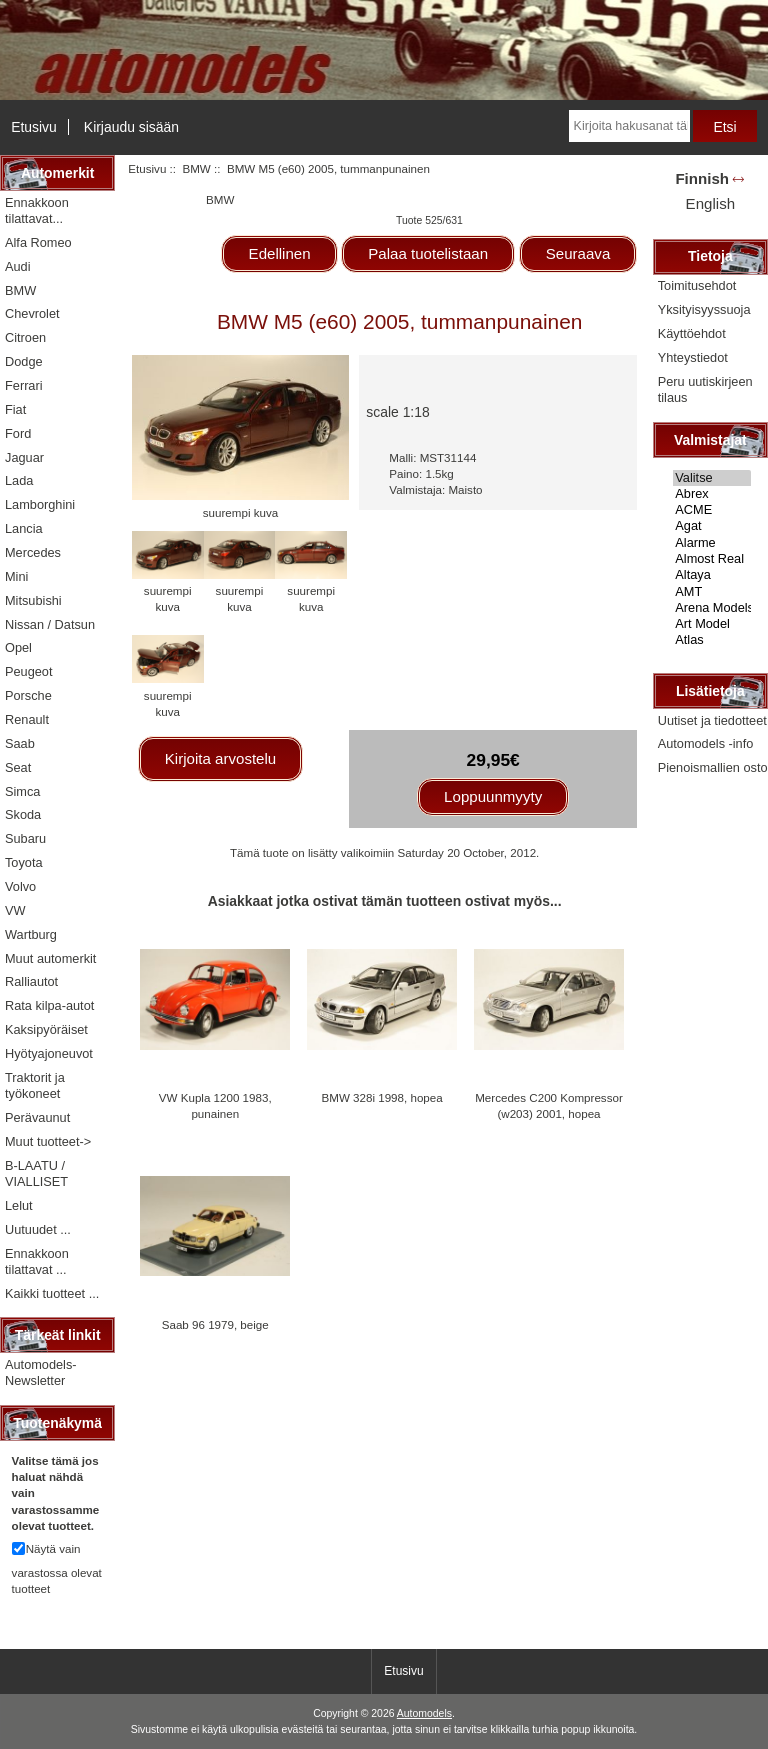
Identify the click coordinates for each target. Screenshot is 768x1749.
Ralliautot (31, 981)
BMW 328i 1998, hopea (382, 1097)
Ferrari (24, 385)
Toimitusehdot (697, 285)
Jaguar (24, 457)
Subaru (25, 838)
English (710, 203)
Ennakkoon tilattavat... (37, 210)
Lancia (24, 528)
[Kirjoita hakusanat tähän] (629, 126)
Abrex (712, 494)
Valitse (712, 478)
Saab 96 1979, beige (215, 1324)
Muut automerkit (50, 958)
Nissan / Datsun (50, 624)
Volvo (20, 886)
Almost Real (712, 559)
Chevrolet (32, 313)
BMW (196, 168)
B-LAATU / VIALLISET (36, 1173)
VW (15, 910)
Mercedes (33, 552)
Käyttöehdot (692, 333)
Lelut (19, 1205)
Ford (18, 433)
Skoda (23, 814)
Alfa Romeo (38, 242)
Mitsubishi (33, 600)
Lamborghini (40, 504)
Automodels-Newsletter (41, 1372)
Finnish (702, 178)
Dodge (24, 361)
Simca (22, 791)
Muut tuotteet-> (48, 1141)
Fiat (15, 409)
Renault (27, 719)
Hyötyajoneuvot (49, 1053)
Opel (18, 647)
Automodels (424, 1713)
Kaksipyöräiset (46, 1029)
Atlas (712, 640)
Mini (16, 576)
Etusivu (34, 127)
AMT (712, 592)
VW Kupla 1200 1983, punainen (215, 1105)
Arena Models (712, 608)
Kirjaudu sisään (131, 127)
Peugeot (29, 671)
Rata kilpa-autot (49, 1005)
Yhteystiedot (693, 357)
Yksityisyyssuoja (704, 309)
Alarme (712, 543)
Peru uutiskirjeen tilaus (705, 389)
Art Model (712, 624)
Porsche (28, 695)
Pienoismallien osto (713, 767)
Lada (19, 480)
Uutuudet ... (38, 1229)
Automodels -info (706, 743)
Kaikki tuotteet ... (52, 1293)
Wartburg (31, 934)
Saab (20, 743)
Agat (712, 526)
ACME (712, 510)
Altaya (712, 575)
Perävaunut (37, 1117)
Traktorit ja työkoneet (35, 1085)
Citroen (25, 337)
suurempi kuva (168, 590)
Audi (18, 266)
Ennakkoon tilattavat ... (37, 1261)
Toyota (24, 862)
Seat (18, 767)
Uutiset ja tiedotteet (712, 720)
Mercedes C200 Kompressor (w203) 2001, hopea (549, 1105)
